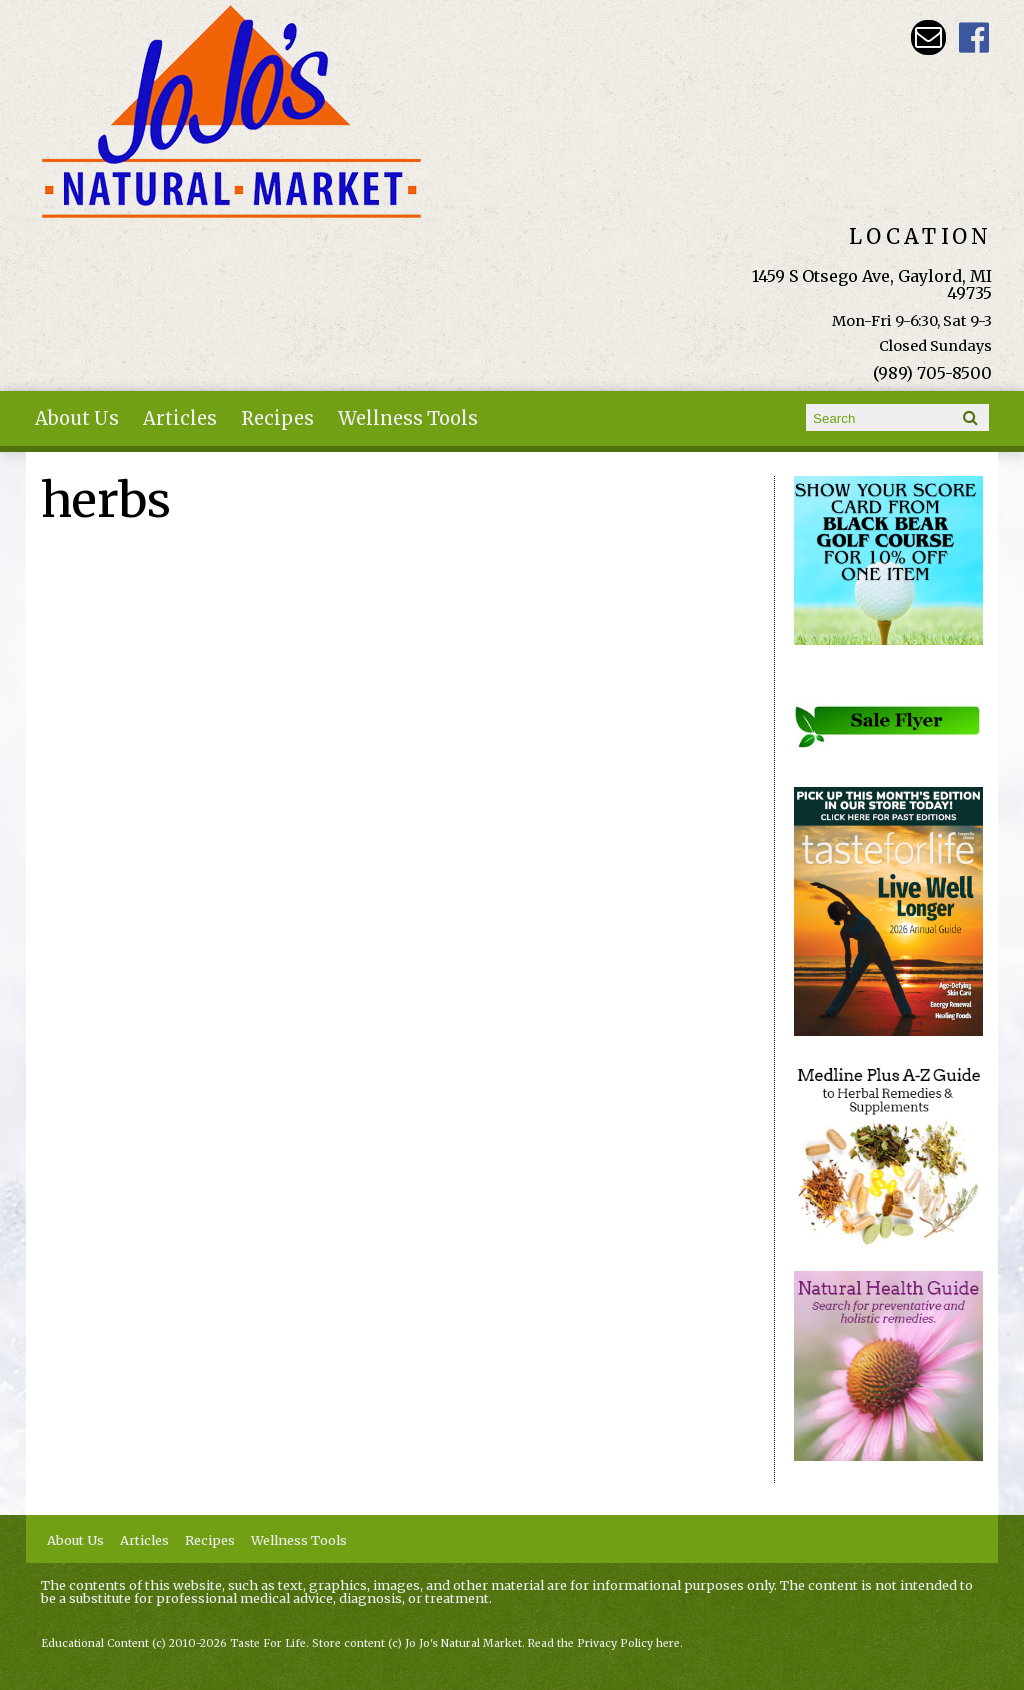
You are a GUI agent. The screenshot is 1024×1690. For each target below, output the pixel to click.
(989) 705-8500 (932, 373)
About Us (77, 418)
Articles (180, 418)
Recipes (277, 418)
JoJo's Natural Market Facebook (974, 37)
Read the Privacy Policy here (604, 1643)
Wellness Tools (408, 418)
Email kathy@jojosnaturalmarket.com (928, 37)
